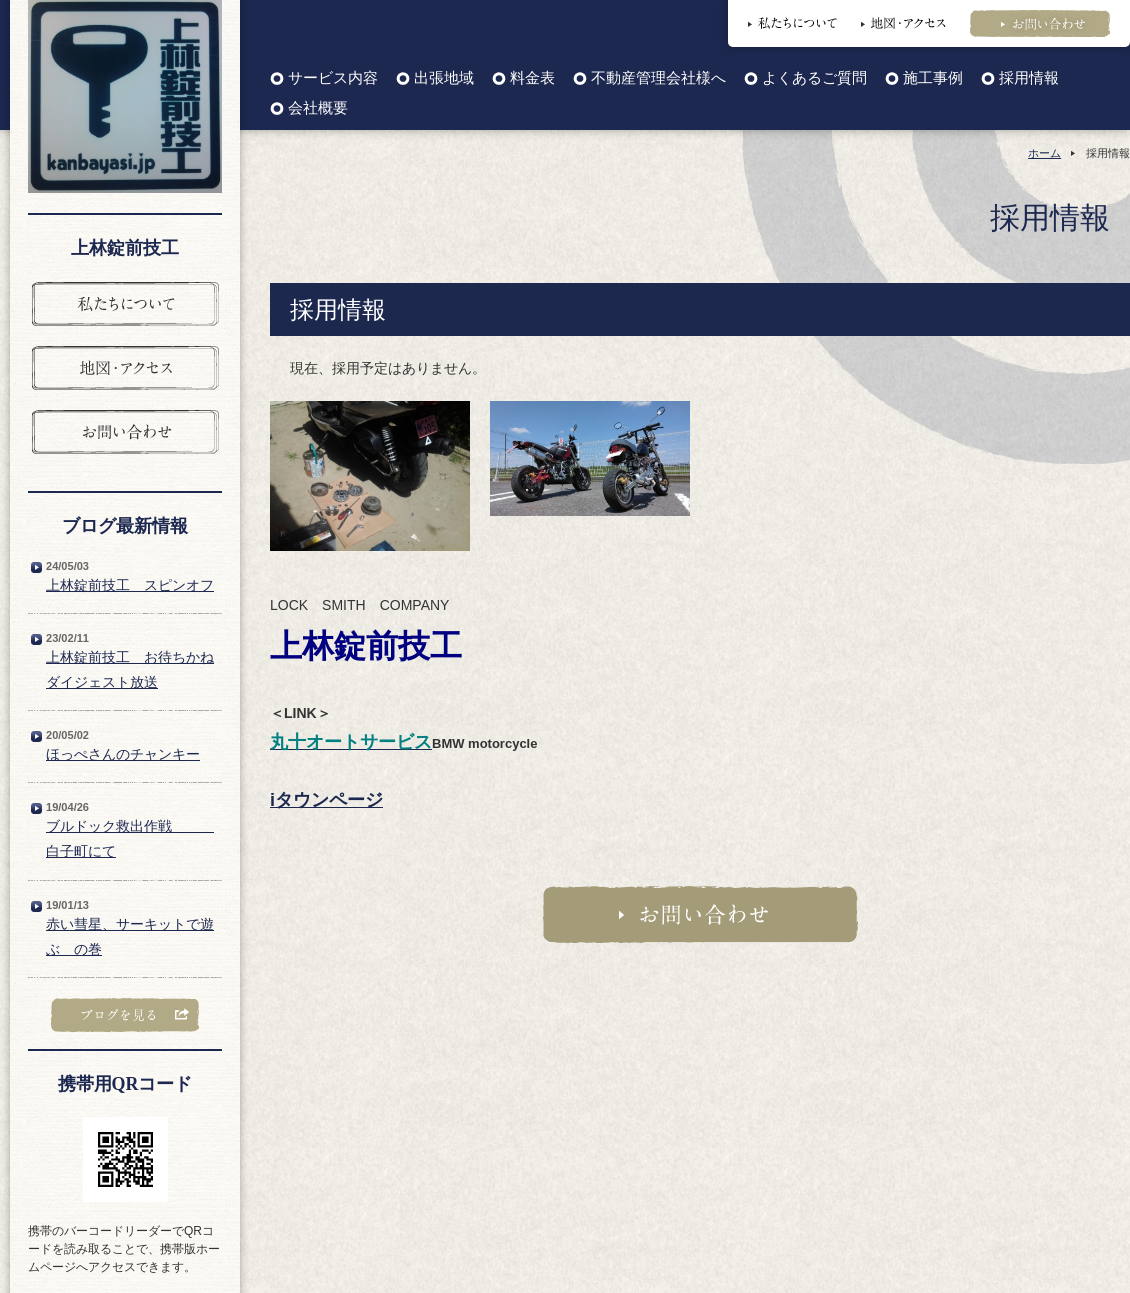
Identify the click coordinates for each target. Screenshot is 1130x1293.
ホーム (1044, 153)
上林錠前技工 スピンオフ (130, 585)
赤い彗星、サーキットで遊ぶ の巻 (130, 936)
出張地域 (444, 78)
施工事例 (933, 78)
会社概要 (318, 108)
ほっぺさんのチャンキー (123, 754)
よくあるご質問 (814, 78)
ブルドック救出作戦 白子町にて (130, 838)
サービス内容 (333, 78)
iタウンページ (326, 800)
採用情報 (1029, 78)
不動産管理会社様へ (658, 78)
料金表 (532, 78)
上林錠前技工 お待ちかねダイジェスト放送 (130, 669)
